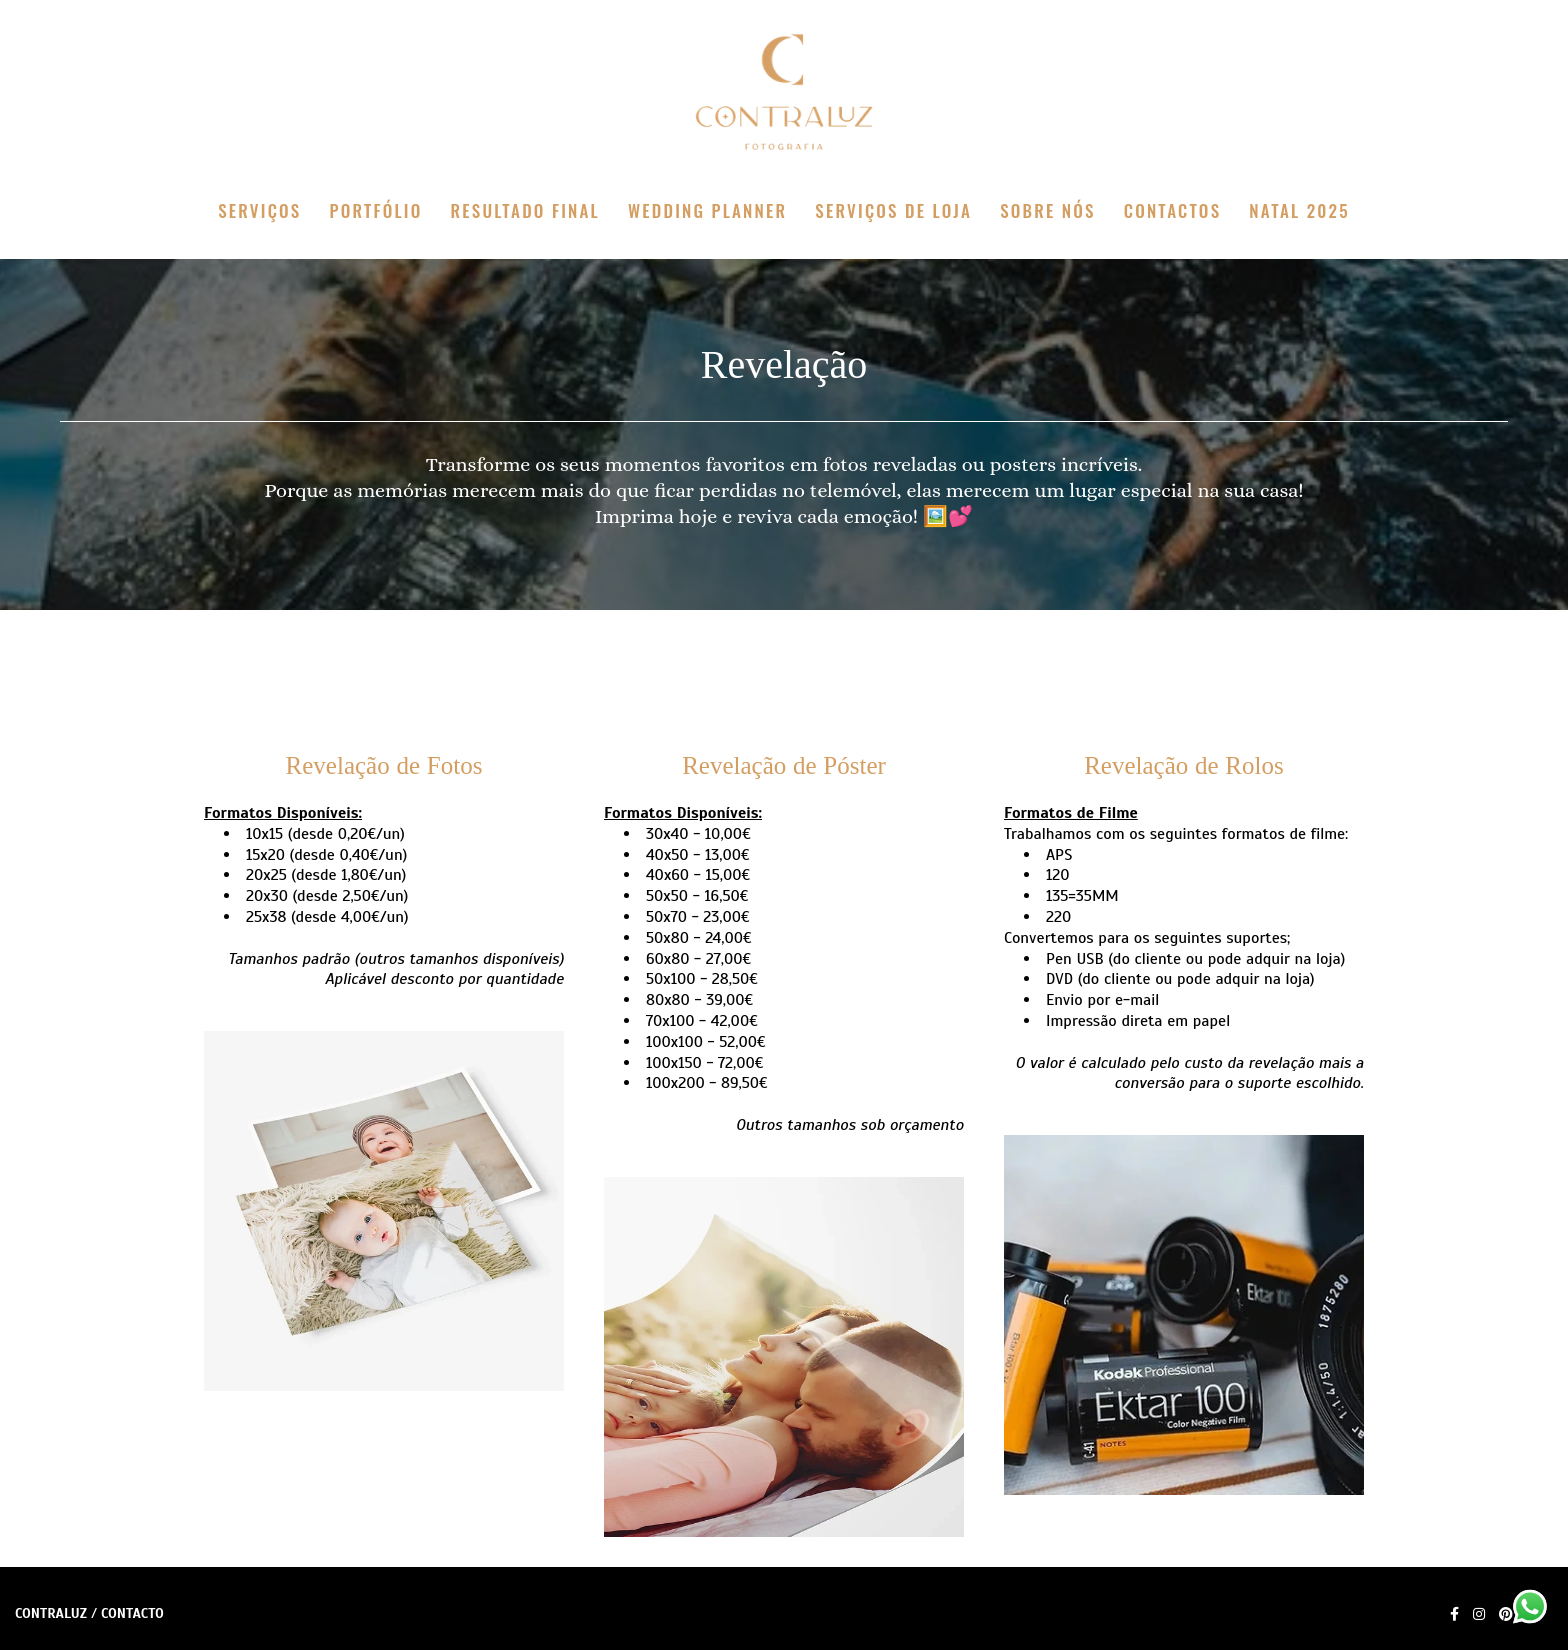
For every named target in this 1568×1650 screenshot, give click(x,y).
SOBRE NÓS (1047, 210)
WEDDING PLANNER (707, 210)
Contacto (132, 1614)
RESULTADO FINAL (525, 210)
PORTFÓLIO (376, 210)
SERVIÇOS (259, 210)
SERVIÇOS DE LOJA (893, 210)
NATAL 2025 (1299, 210)
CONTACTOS (1172, 210)
